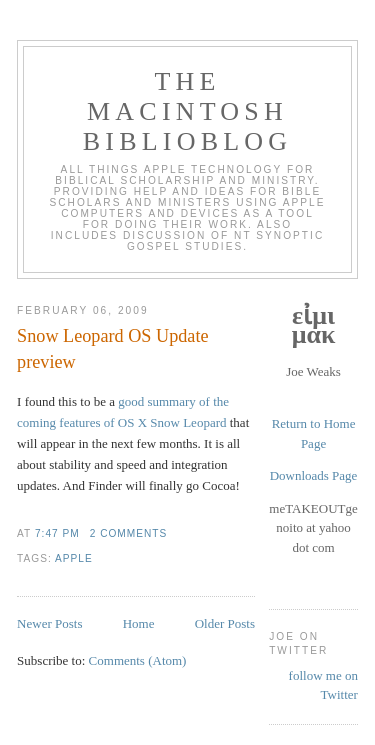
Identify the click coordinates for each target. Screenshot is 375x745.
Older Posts (225, 623)
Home (139, 623)
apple (74, 558)
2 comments (129, 533)
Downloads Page (314, 475)
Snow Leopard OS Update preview (112, 348)
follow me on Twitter (323, 685)
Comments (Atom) (138, 660)
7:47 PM (57, 533)
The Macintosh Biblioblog (187, 111)
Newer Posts (49, 623)
